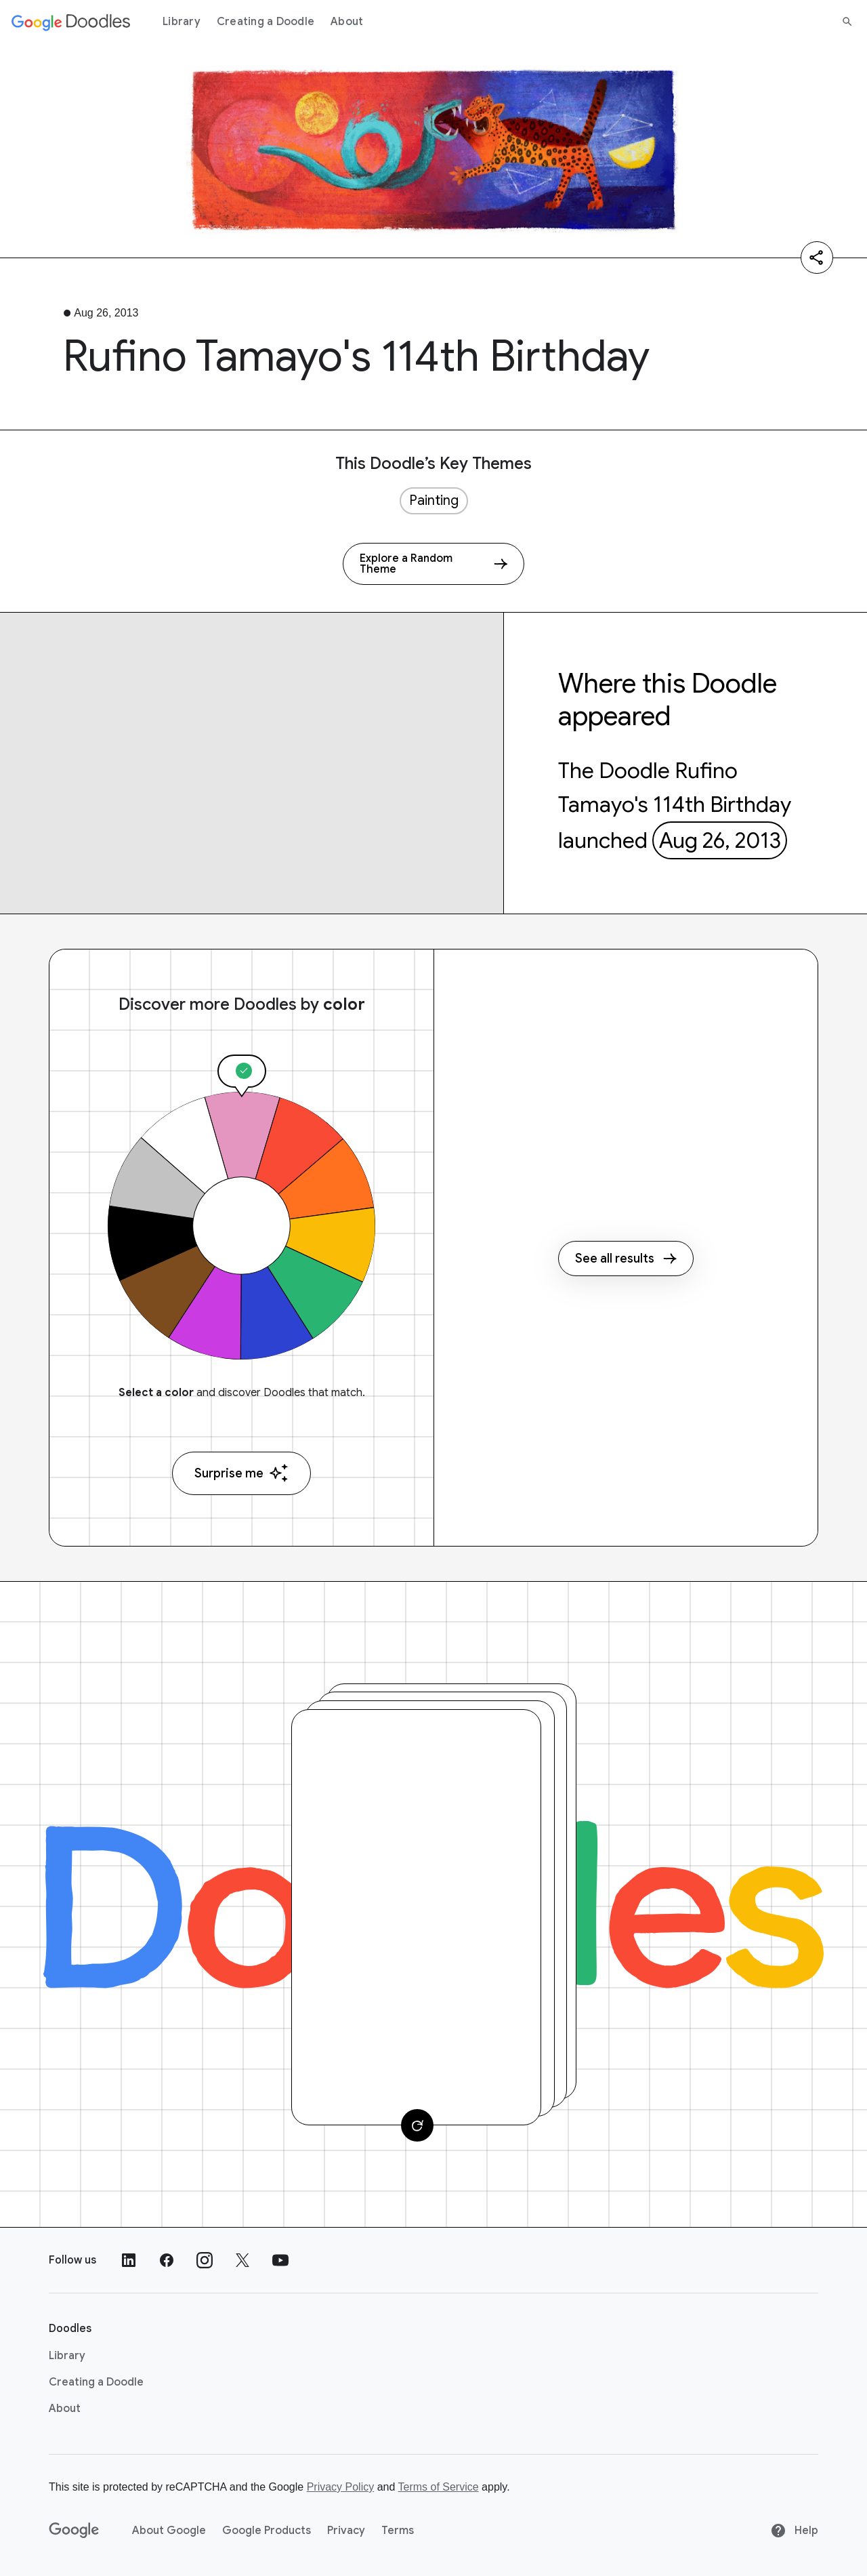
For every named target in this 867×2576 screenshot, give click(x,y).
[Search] (847, 21)
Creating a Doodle (265, 21)
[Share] (817, 257)
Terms (397, 2530)
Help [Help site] (794, 2530)
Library (181, 21)
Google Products (266, 2530)
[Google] (74, 2530)
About (347, 21)
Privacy (346, 2530)
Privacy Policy (341, 2487)
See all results (626, 1258)
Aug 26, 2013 (720, 840)
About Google (169, 2530)
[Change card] (417, 2125)
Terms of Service (438, 2487)
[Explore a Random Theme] (433, 564)
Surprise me (241, 1473)
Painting (434, 500)
